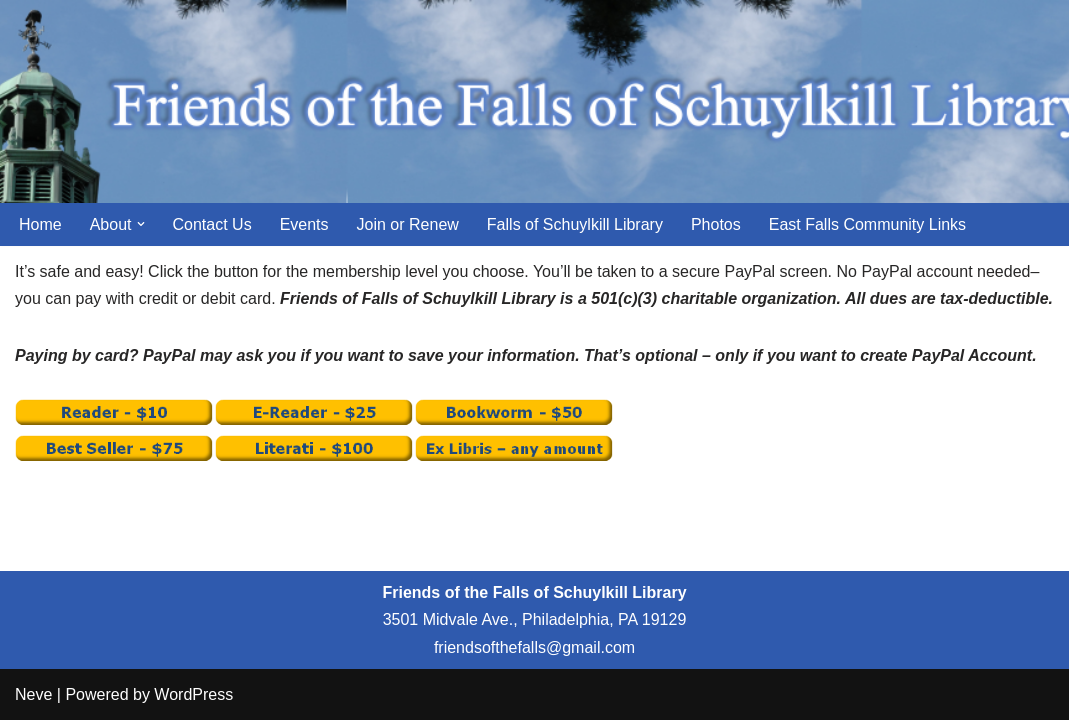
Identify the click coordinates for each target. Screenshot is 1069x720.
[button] (141, 224)
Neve (33, 694)
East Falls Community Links (867, 224)
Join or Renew (408, 224)
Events (304, 224)
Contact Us (212, 224)
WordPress (193, 694)
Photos (716, 224)
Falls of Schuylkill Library (575, 224)
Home (40, 224)
